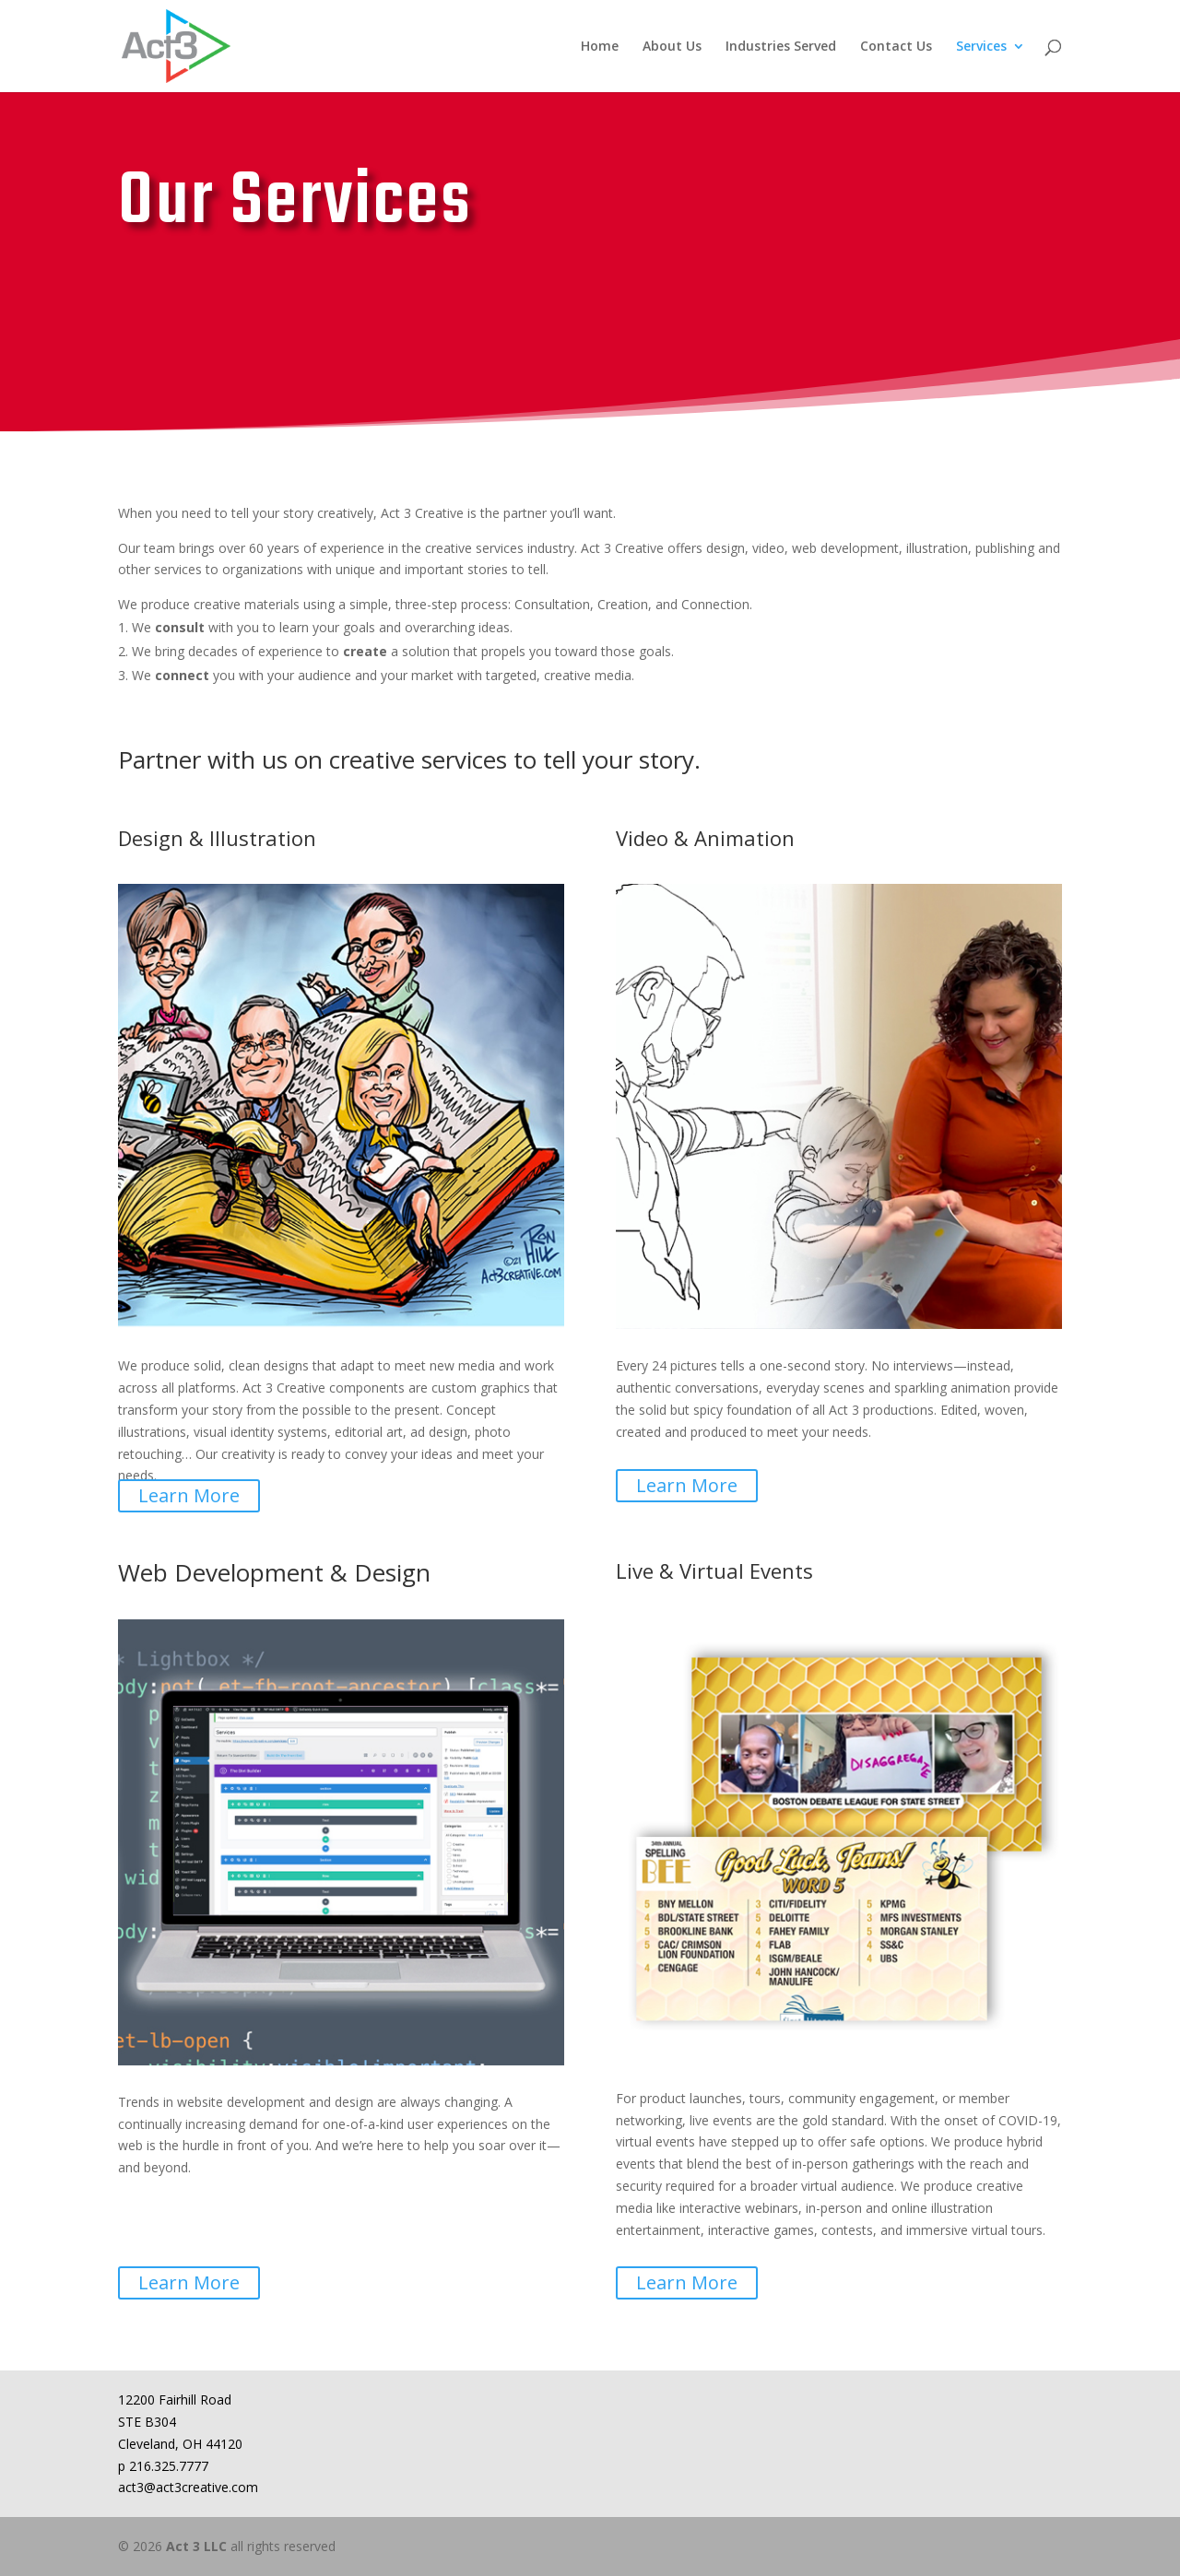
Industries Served (781, 47)
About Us (672, 47)
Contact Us (896, 47)
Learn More (189, 1495)
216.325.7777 (168, 2466)
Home (600, 47)
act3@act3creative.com (188, 2487)
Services (981, 47)
